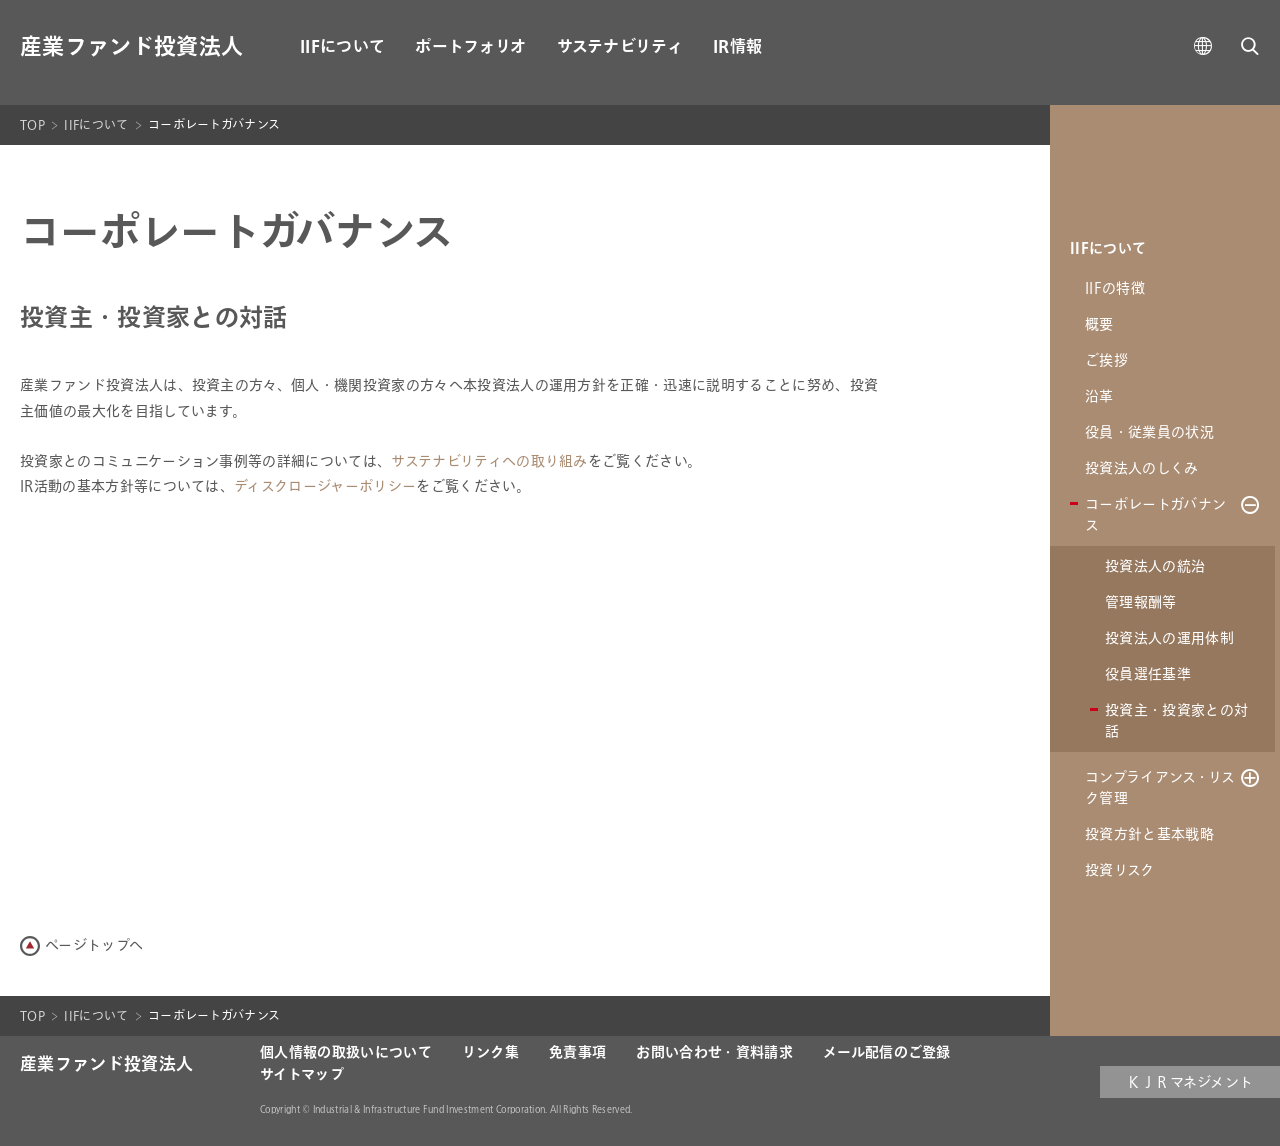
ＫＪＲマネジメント (1190, 1082)
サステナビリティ (620, 47)
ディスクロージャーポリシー (325, 486)
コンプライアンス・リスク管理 (1160, 788)
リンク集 (490, 1053)
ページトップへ (94, 945)
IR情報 (737, 47)
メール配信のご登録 (887, 1053)
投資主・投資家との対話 (1176, 721)
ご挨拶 (1106, 360)
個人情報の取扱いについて (346, 1053)
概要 (1099, 324)
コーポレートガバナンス (1155, 515)
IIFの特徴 (1115, 288)
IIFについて (342, 47)
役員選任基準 (1148, 674)
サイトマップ (302, 1075)
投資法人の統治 (1155, 566)
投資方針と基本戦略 (1149, 834)
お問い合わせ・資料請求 (714, 1053)
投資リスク (1120, 870)
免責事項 (577, 1053)
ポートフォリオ (470, 47)
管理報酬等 (1141, 602)
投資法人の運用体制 (1169, 638)
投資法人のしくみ (1142, 468)
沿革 (1099, 396)
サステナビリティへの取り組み (489, 461)
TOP (32, 125)
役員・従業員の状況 (1149, 432)
